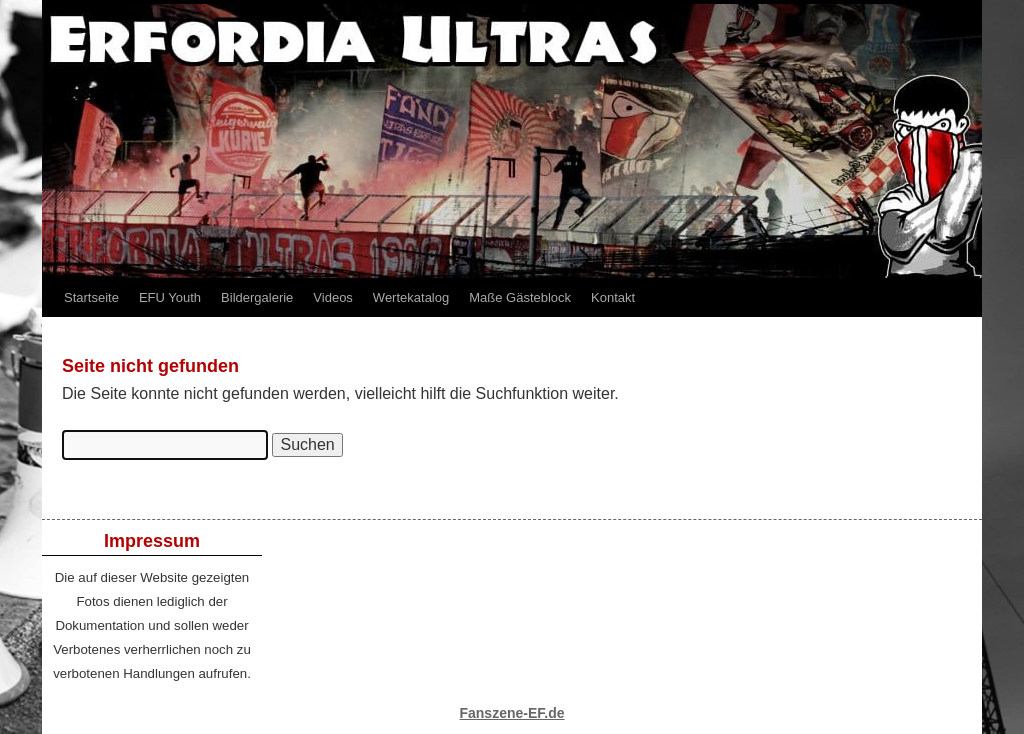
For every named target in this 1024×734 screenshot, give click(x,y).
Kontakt (613, 297)
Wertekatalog (411, 297)
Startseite (91, 297)
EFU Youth (170, 297)
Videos (333, 297)
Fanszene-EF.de (511, 713)
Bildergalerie (257, 297)
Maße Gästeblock (520, 297)
